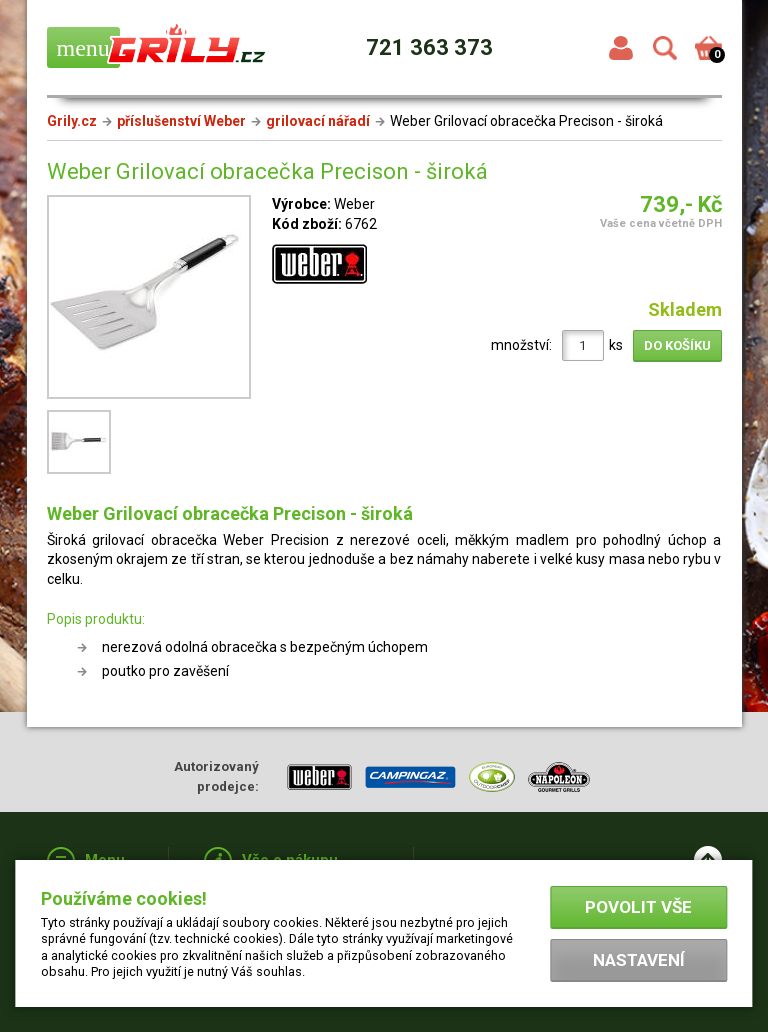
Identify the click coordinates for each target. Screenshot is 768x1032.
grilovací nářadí (318, 121)
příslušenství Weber (181, 121)
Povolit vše (638, 907)
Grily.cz (72, 121)
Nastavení (639, 960)
